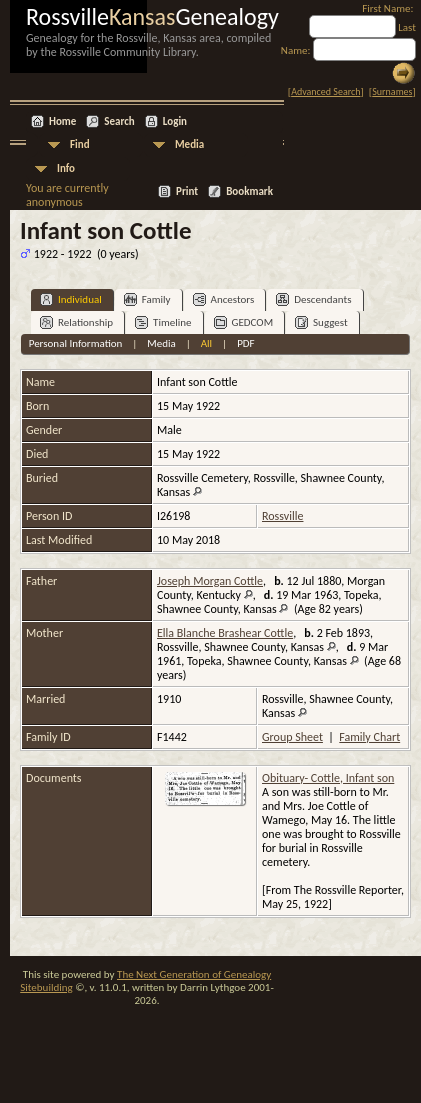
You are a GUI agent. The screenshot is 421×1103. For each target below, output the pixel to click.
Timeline (163, 322)
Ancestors (224, 299)
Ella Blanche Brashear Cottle (225, 633)
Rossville (282, 516)
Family (147, 299)
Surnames (392, 91)
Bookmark (249, 191)
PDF (246, 343)
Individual (71, 299)
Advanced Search (325, 91)
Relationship (76, 322)
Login (175, 121)
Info (66, 168)
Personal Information (76, 343)
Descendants (313, 299)
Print (187, 191)
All (206, 343)
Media (189, 144)
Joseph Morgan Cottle (210, 581)
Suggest (321, 322)
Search (119, 121)
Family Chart (369, 737)
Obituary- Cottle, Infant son (328, 778)
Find (80, 144)
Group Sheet (292, 737)
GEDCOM (244, 322)
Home (62, 121)
